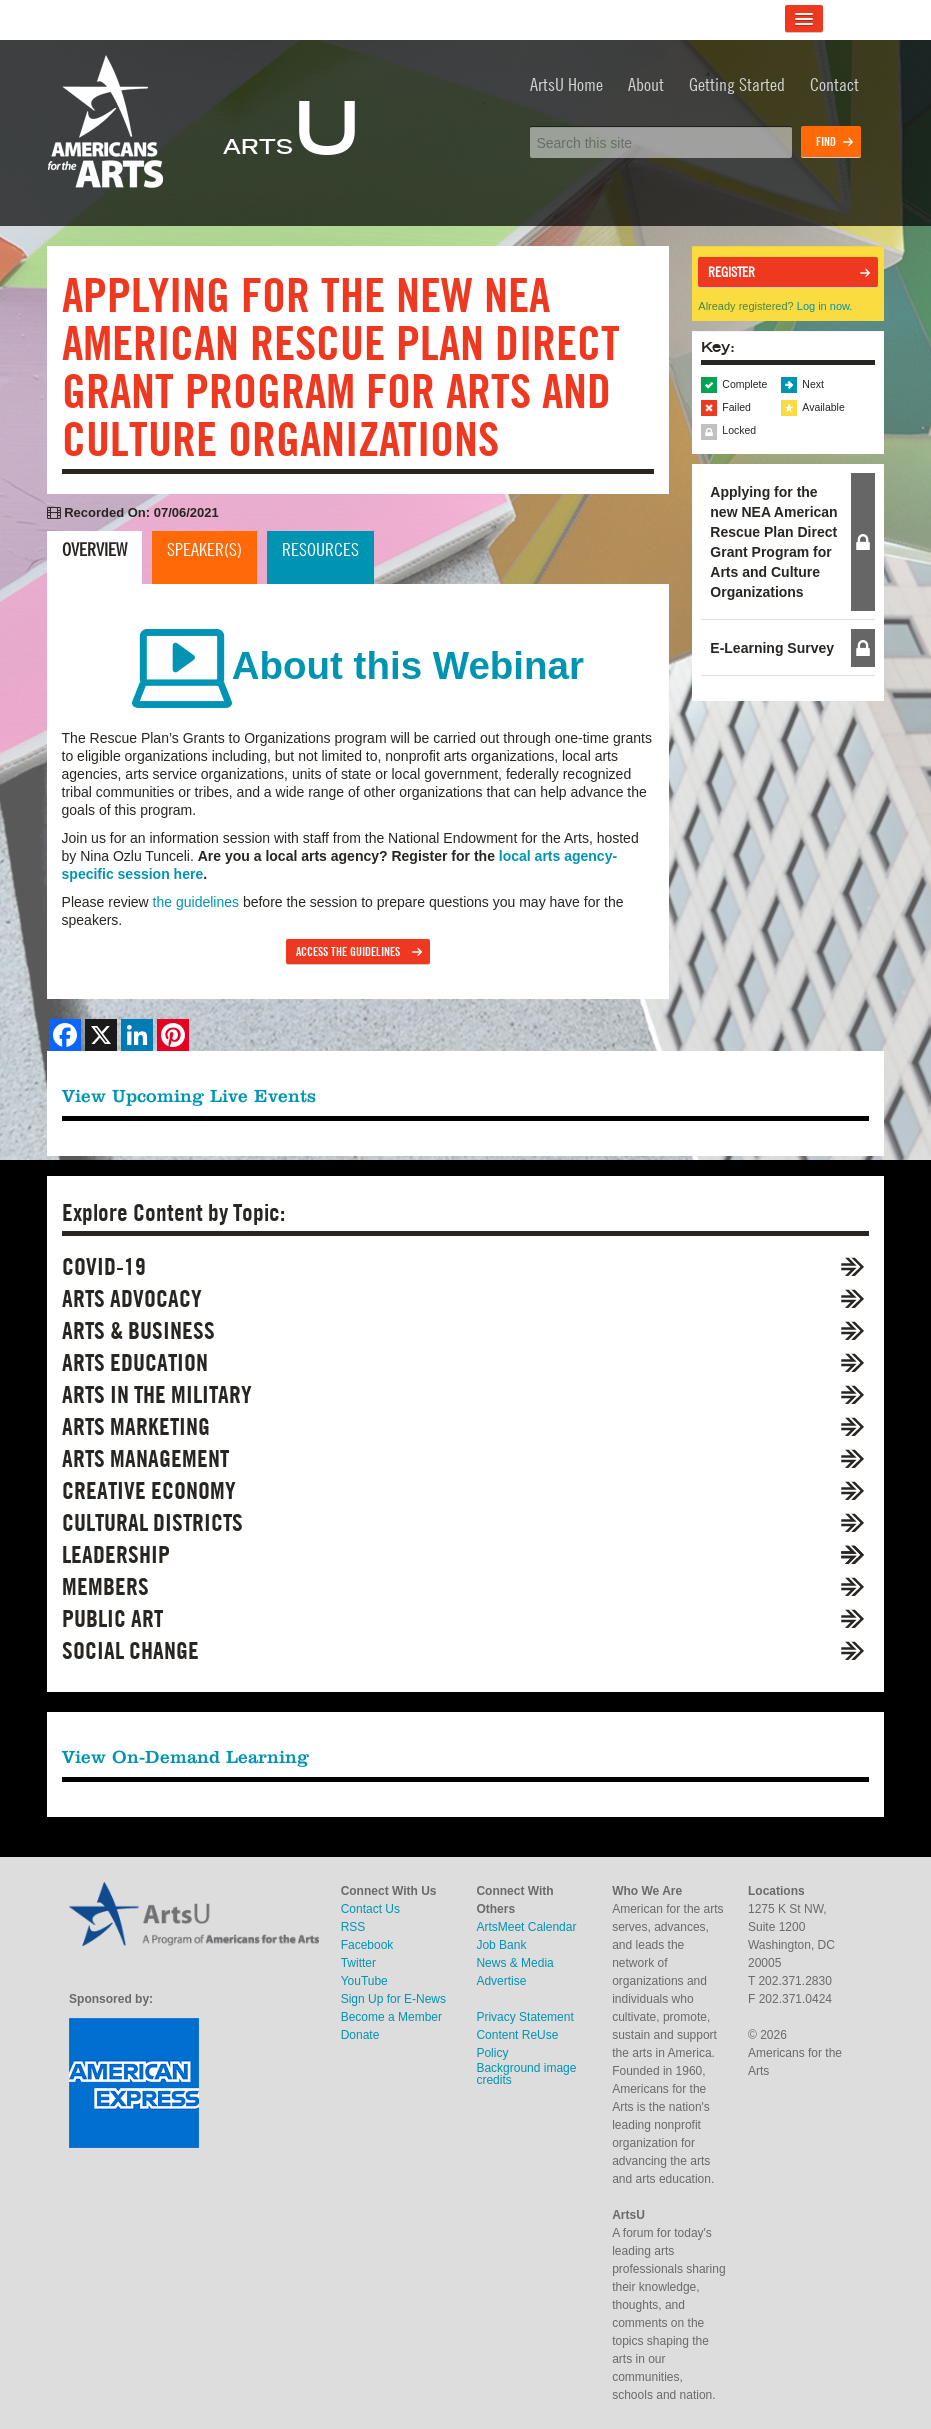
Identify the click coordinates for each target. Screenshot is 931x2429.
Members (105, 1586)
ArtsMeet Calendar (526, 1927)
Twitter (358, 1963)
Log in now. (825, 306)
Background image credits (526, 2074)
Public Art (112, 1618)
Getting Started (737, 84)
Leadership (116, 1554)
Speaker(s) (204, 549)
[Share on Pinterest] (173, 1035)
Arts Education (135, 1362)
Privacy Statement (524, 2017)
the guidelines (196, 902)
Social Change (130, 1650)
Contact (834, 84)
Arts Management (145, 1458)
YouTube (364, 1981)
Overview (94, 549)
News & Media (514, 1963)
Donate (360, 2035)
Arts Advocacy (132, 1298)
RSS (353, 1927)
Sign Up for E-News (393, 1999)
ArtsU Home (566, 84)
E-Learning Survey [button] (772, 648)
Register (731, 272)
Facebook (367, 1945)
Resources (320, 549)
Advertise (501, 1981)
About (646, 84)
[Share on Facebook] (65, 1035)
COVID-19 (104, 1266)
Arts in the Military (157, 1394)
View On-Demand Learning (185, 1756)
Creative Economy (149, 1490)
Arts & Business (138, 1330)
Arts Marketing (136, 1426)
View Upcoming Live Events (189, 1095)
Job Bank (501, 1945)
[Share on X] (101, 1035)
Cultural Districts (152, 1522)
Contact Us (370, 1909)
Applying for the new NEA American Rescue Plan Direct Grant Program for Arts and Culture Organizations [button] (773, 542)
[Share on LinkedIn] (137, 1035)
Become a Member (391, 2017)
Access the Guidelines (348, 951)
